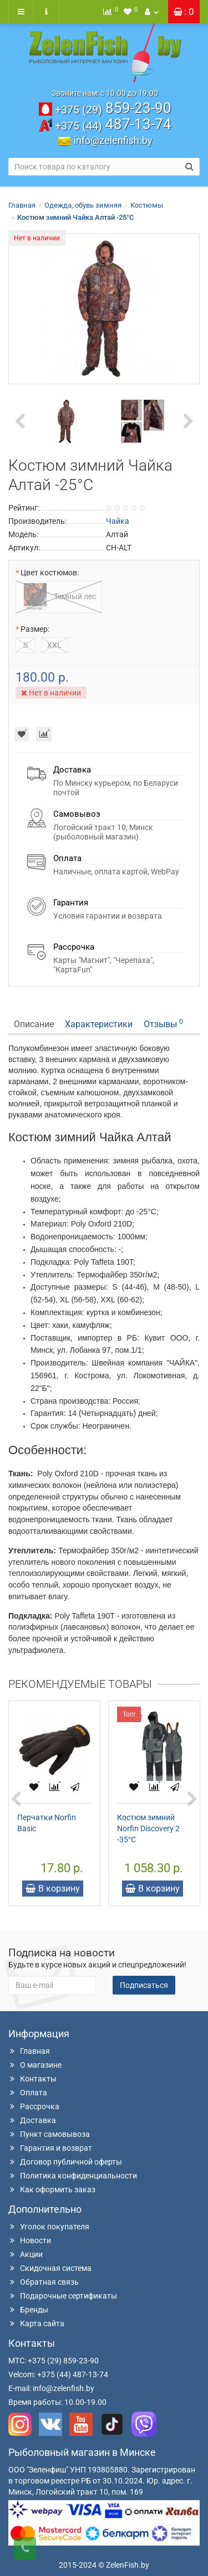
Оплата (27, 2092)
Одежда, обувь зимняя (82, 205)
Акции (25, 2254)
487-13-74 (113, 124)
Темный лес (59, 597)
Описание (34, 1024)
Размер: (35, 629)
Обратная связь (43, 2282)
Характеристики (99, 1024)
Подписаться (144, 1985)
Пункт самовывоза (49, 2134)
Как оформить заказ (51, 2189)
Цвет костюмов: (50, 572)
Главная (21, 205)
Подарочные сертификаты (62, 2295)
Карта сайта (36, 2323)
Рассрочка (33, 2106)
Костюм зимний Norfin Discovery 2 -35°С (148, 1828)
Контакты (32, 2078)
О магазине (35, 2064)
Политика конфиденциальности (72, 2175)
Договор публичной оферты (65, 2161)
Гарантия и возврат (50, 2148)
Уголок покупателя (48, 2226)
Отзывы (163, 1023)
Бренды (28, 2309)
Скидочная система (50, 2268)
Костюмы (146, 205)
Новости (29, 2240)
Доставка (32, 2120)
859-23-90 (113, 108)
